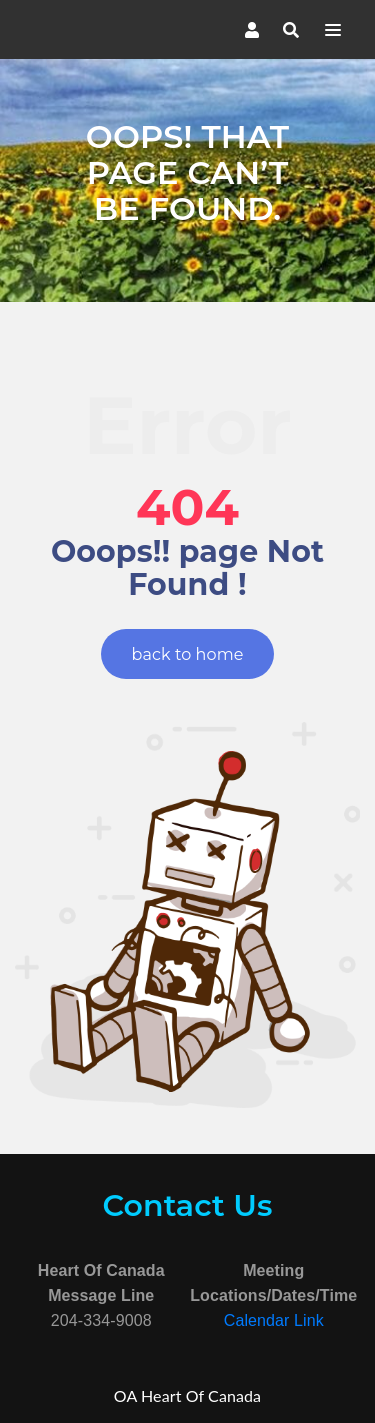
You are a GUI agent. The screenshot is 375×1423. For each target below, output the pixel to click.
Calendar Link (274, 1320)
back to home (188, 654)
